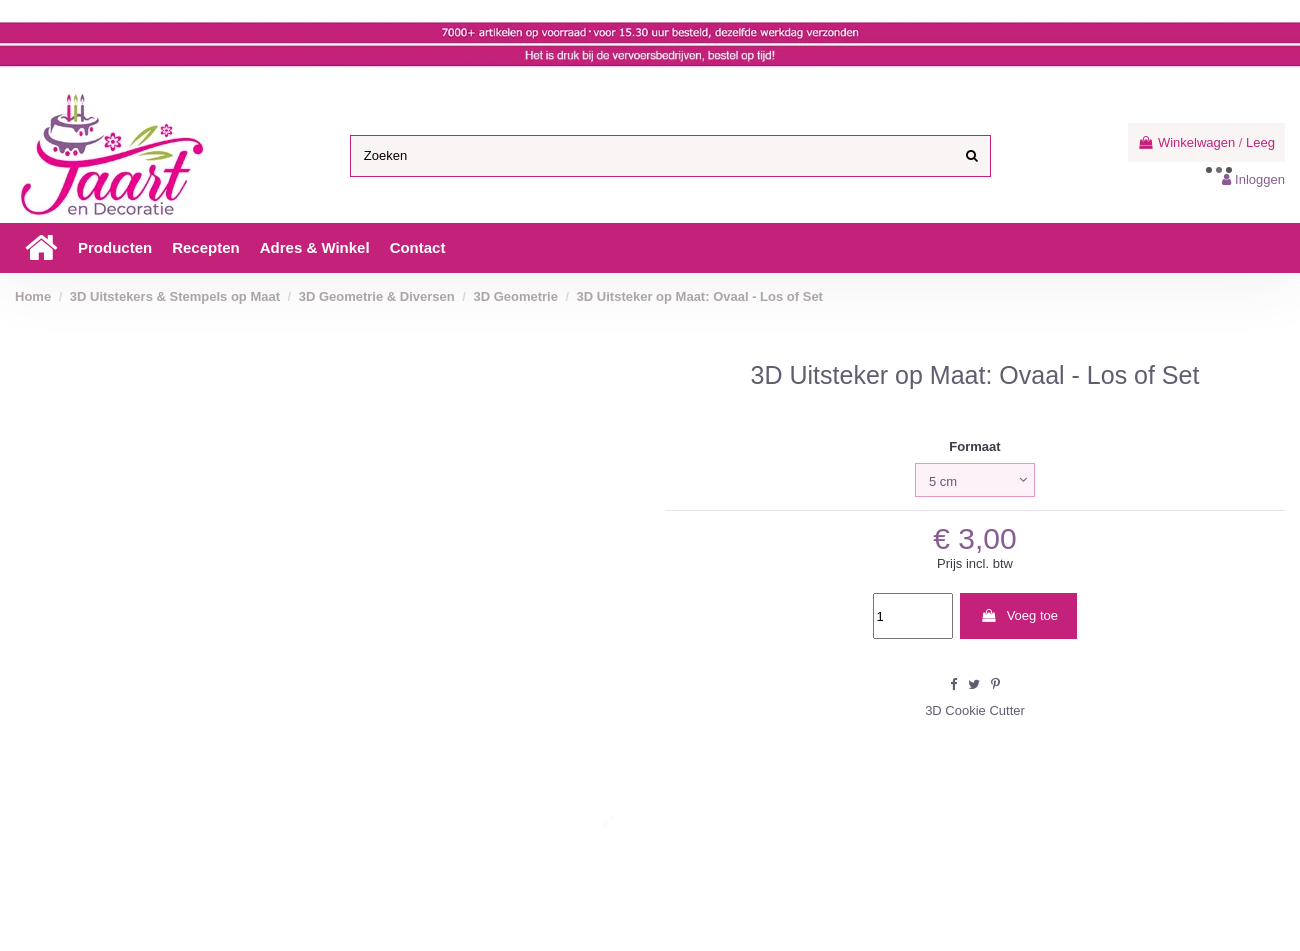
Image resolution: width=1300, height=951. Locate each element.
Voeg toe (1019, 615)
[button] (115, 248)
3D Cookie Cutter (975, 710)
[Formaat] (975, 480)
